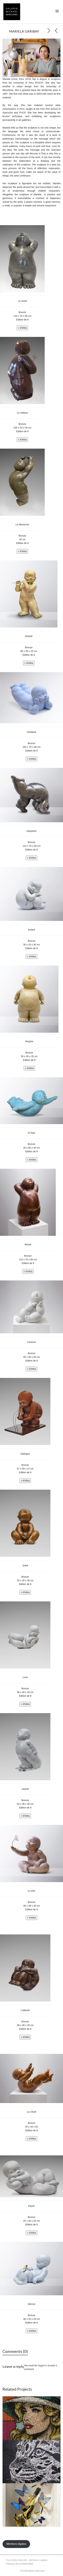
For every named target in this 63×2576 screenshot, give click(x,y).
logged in (42, 2365)
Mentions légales (16, 2543)
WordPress (50, 2570)
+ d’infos (22, 327)
